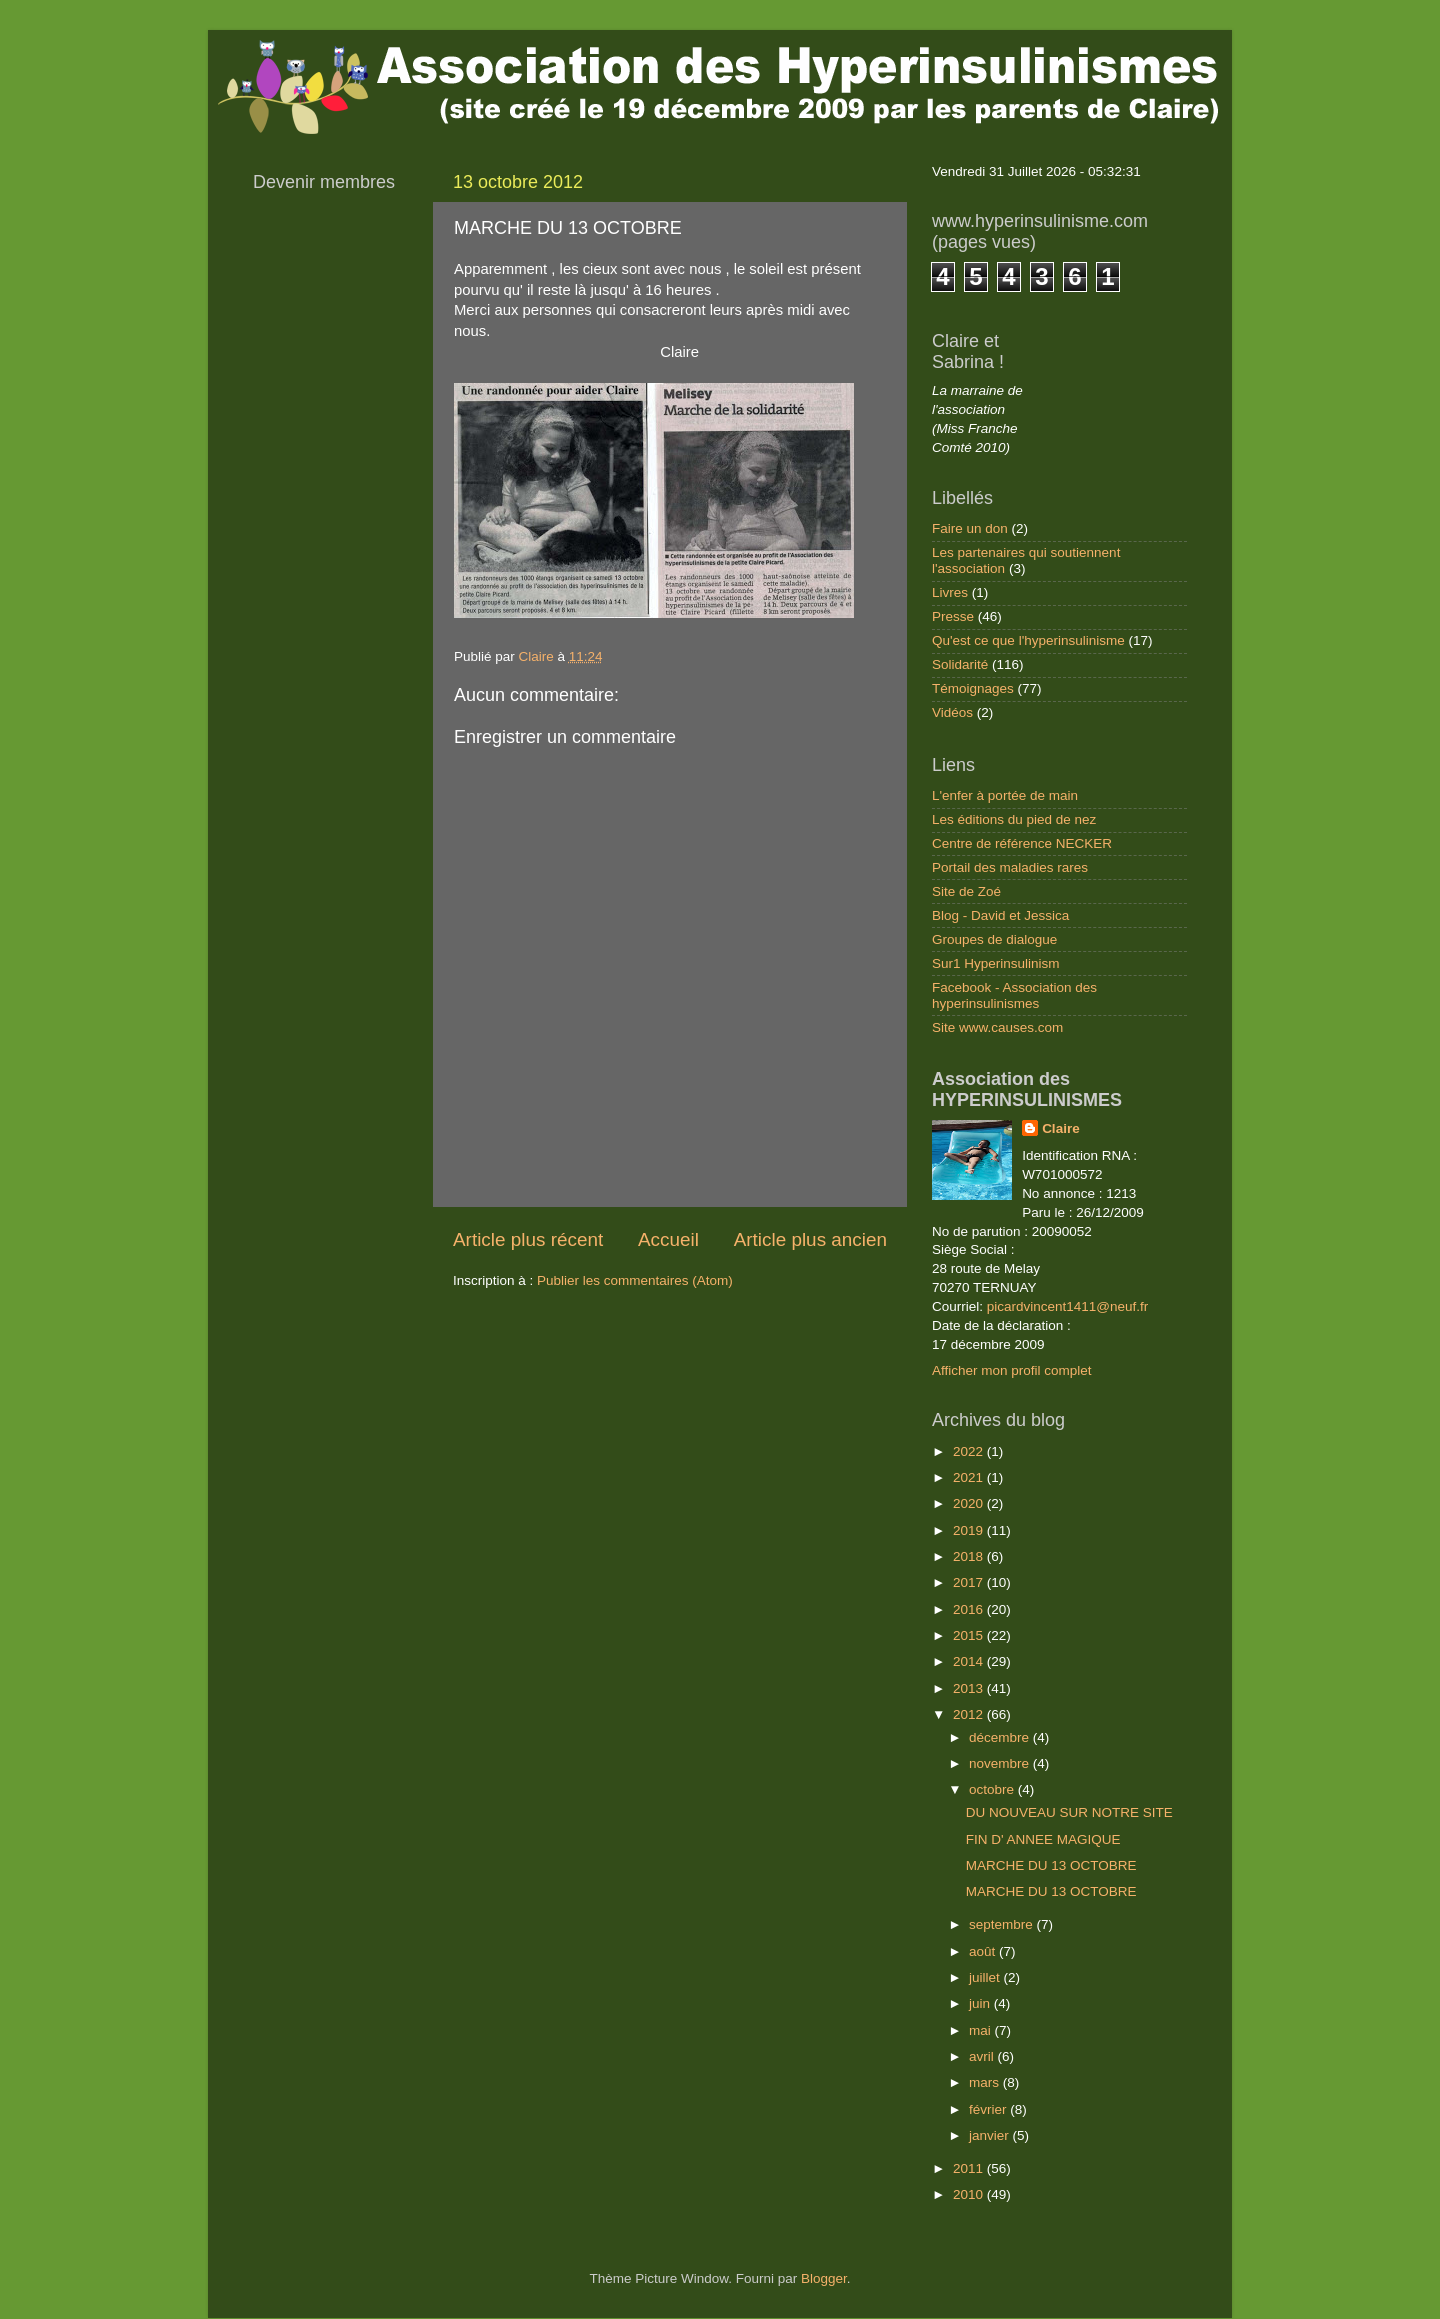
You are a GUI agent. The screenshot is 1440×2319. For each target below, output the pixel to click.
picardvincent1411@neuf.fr (1068, 1306)
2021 (970, 1477)
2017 (970, 1582)
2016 (970, 1609)
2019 (970, 1530)
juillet (986, 1977)
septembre (1003, 1924)
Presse (953, 616)
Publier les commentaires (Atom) (635, 1280)
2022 (970, 1451)
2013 (970, 1688)
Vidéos (952, 712)
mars (986, 2082)
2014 (970, 1661)
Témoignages (973, 688)
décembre (1001, 1737)
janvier (991, 2135)
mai (982, 2030)
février (989, 2109)
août (984, 1951)
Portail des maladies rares (1010, 867)
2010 (970, 2194)
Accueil (668, 1239)
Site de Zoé (966, 891)
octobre (993, 1789)
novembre (1001, 1763)
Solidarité (960, 664)
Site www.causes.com (997, 1027)
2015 (970, 1635)
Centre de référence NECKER (1022, 843)
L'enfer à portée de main (1005, 795)
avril (983, 2056)
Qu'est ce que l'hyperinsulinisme (1028, 640)
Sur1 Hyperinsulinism (996, 963)
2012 (970, 1714)
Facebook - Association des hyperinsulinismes (1014, 995)
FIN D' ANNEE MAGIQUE (1043, 1839)
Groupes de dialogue (994, 939)
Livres (950, 592)
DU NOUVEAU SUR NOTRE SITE (1069, 1812)
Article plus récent (528, 1239)
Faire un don (970, 528)
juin (981, 2003)
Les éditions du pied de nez (1014, 819)
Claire (1061, 1128)
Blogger (824, 2278)
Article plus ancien (810, 1239)
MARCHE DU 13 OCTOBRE (1051, 1865)
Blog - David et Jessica (1000, 915)
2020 (970, 1503)
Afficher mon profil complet (1012, 1370)
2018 (970, 1556)
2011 (970, 2168)
